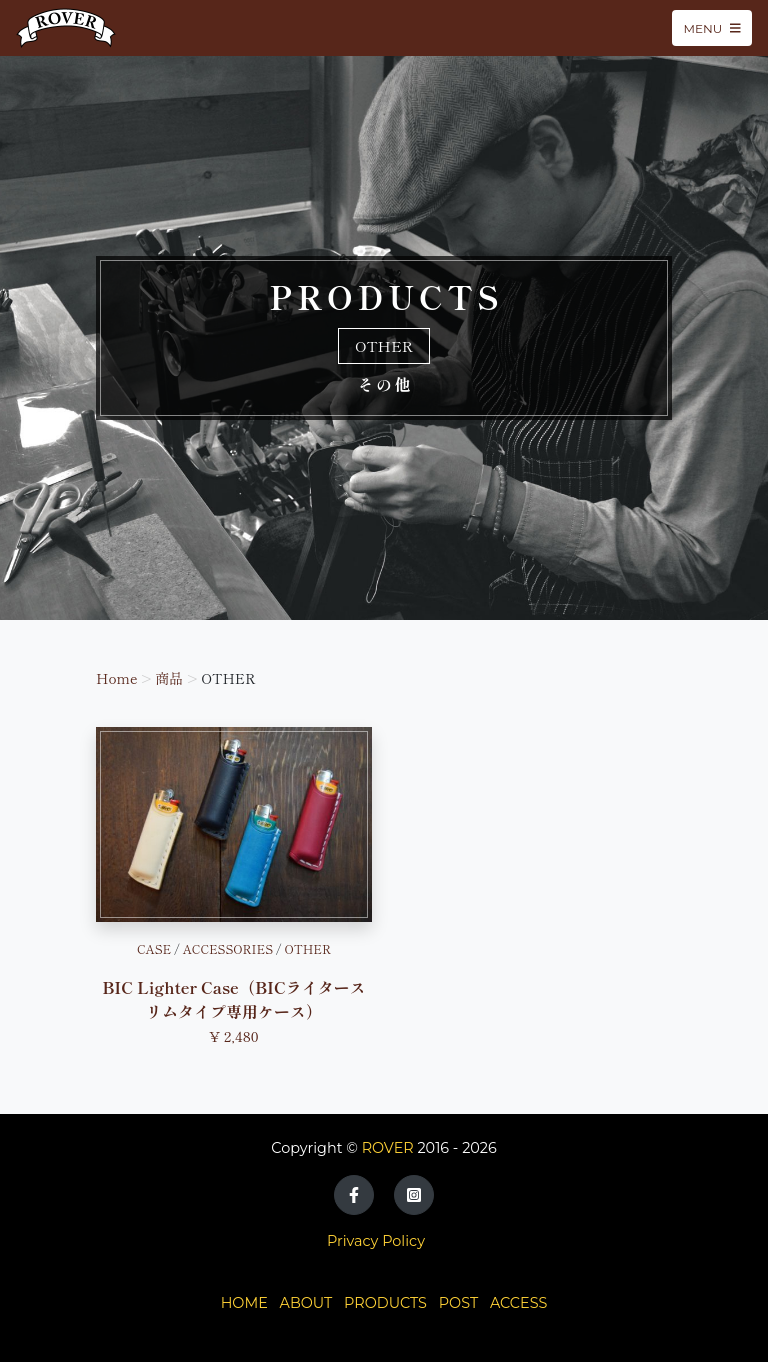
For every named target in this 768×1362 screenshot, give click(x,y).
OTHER (307, 948)
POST (458, 1303)
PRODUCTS (385, 1303)
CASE (154, 948)
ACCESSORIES (228, 948)
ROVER (388, 1148)
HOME (244, 1303)
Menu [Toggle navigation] (712, 27)
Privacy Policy (376, 1241)
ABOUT (306, 1303)
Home (117, 678)
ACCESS (518, 1303)
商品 (169, 678)
